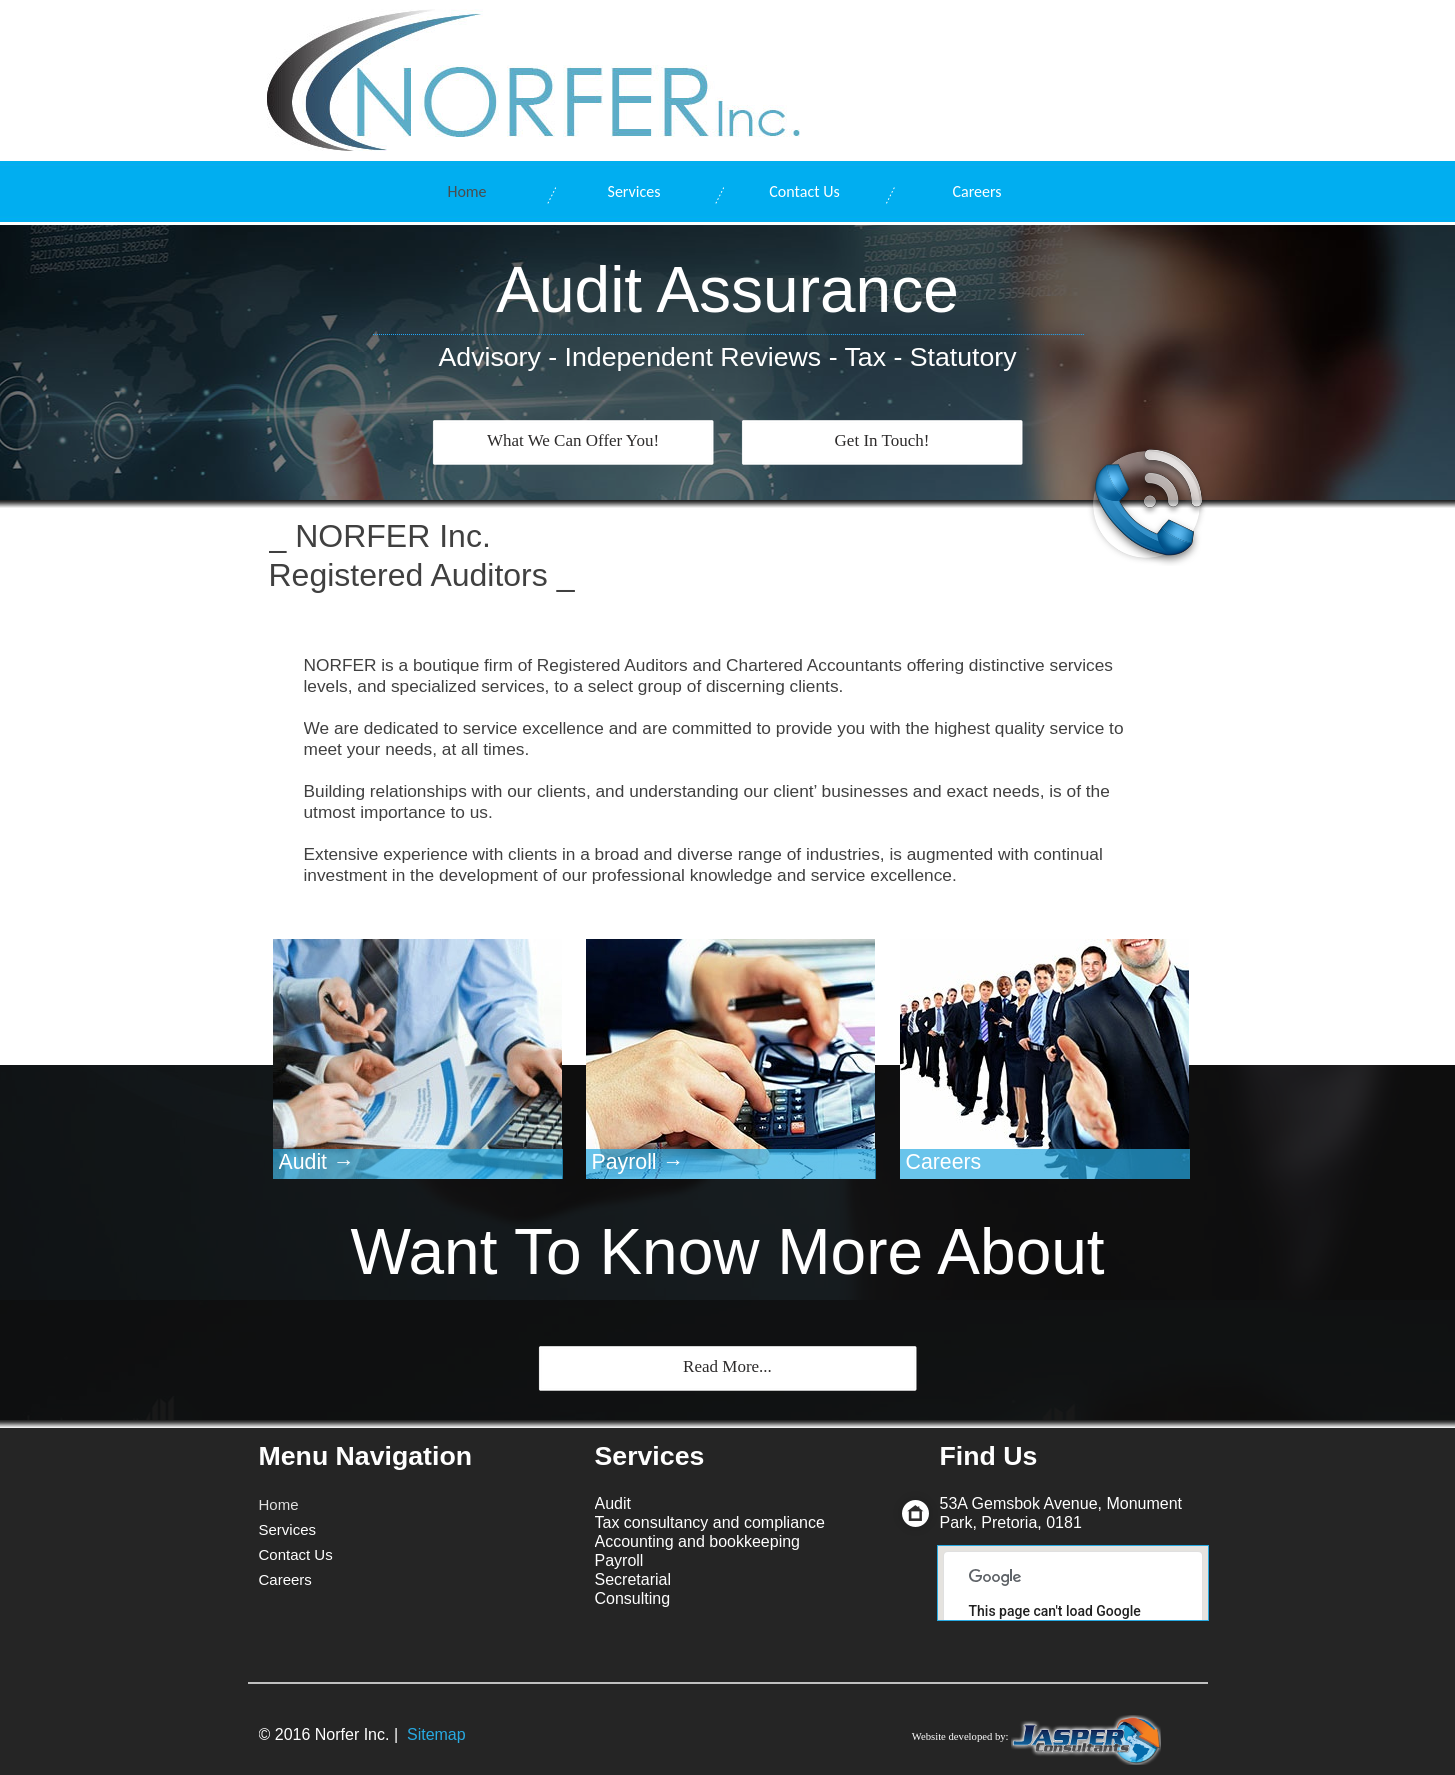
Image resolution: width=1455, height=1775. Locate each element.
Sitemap (436, 1734)
